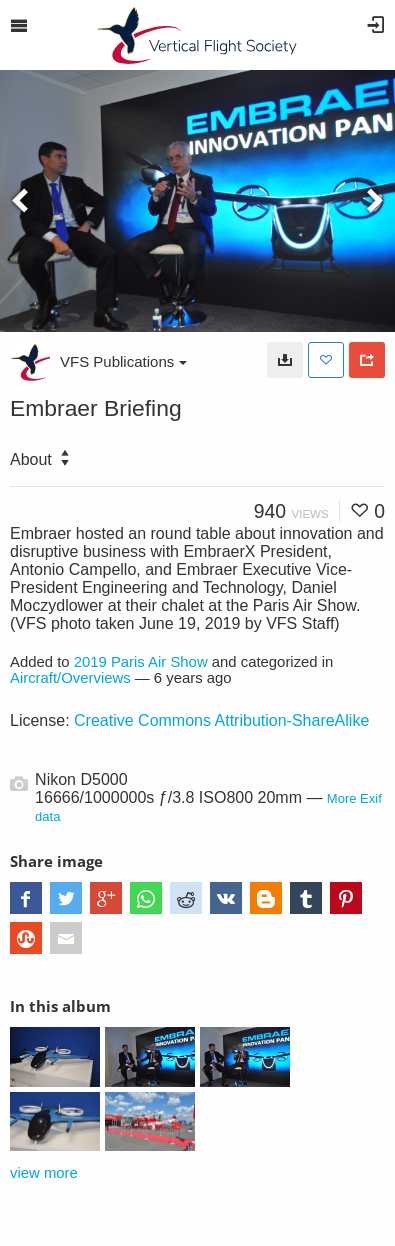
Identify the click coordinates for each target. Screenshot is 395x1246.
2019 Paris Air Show (141, 662)
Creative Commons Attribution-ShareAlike (221, 720)
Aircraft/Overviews (70, 678)
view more (44, 1173)
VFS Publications (123, 361)
